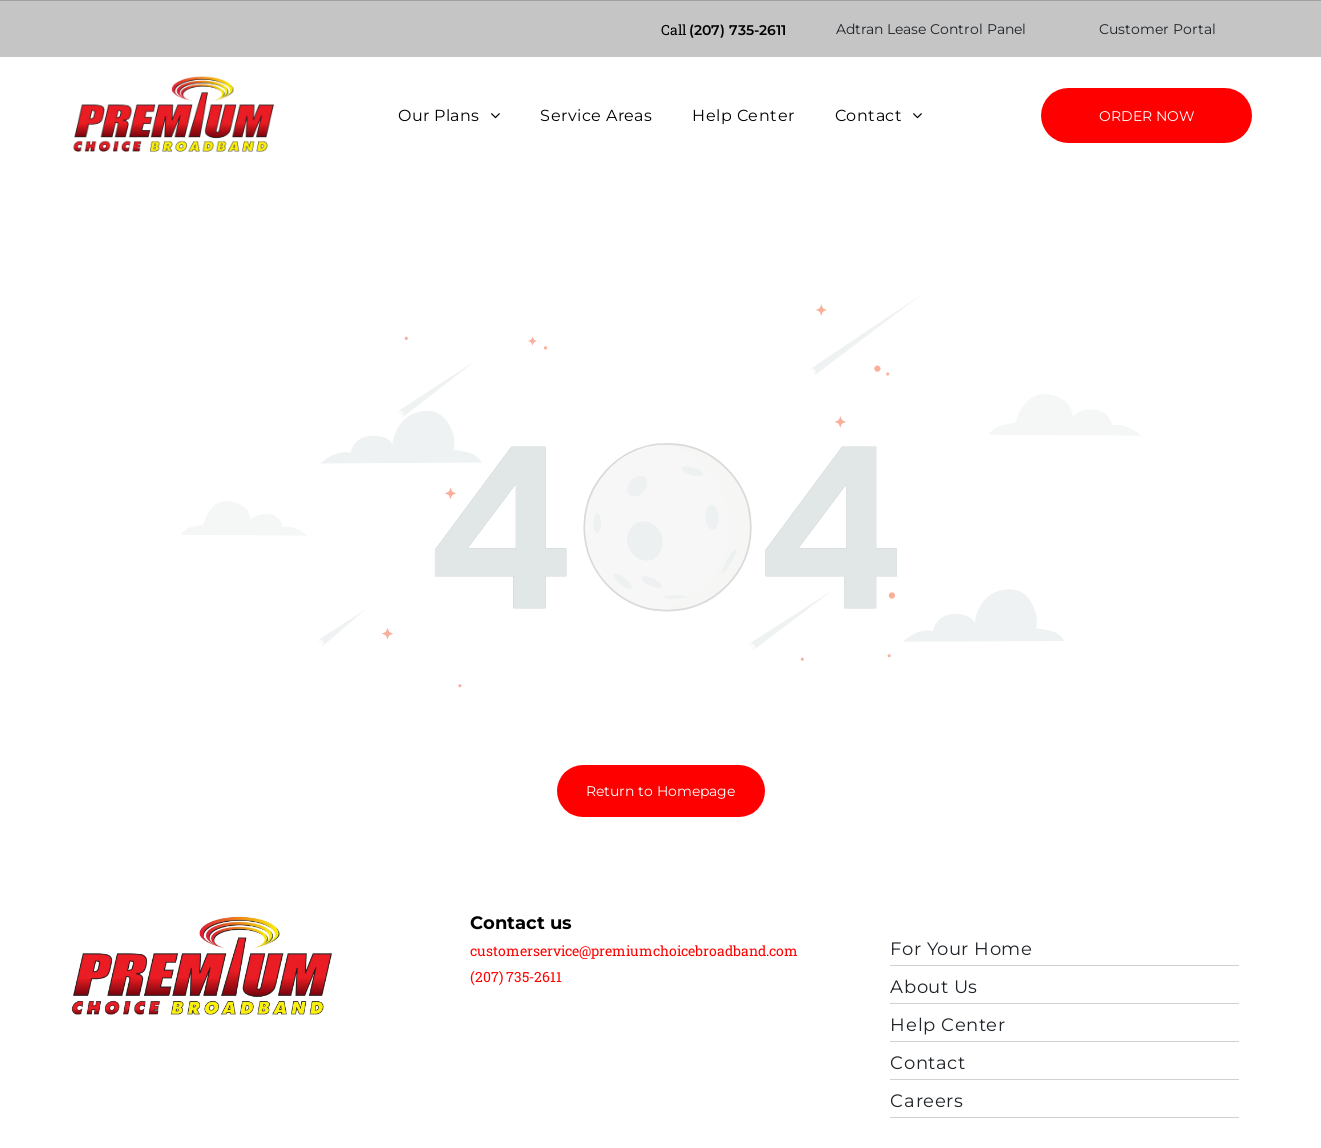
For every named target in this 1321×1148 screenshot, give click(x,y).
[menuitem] (449, 114)
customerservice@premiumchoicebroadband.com (634, 898)
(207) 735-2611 (737, 29)
